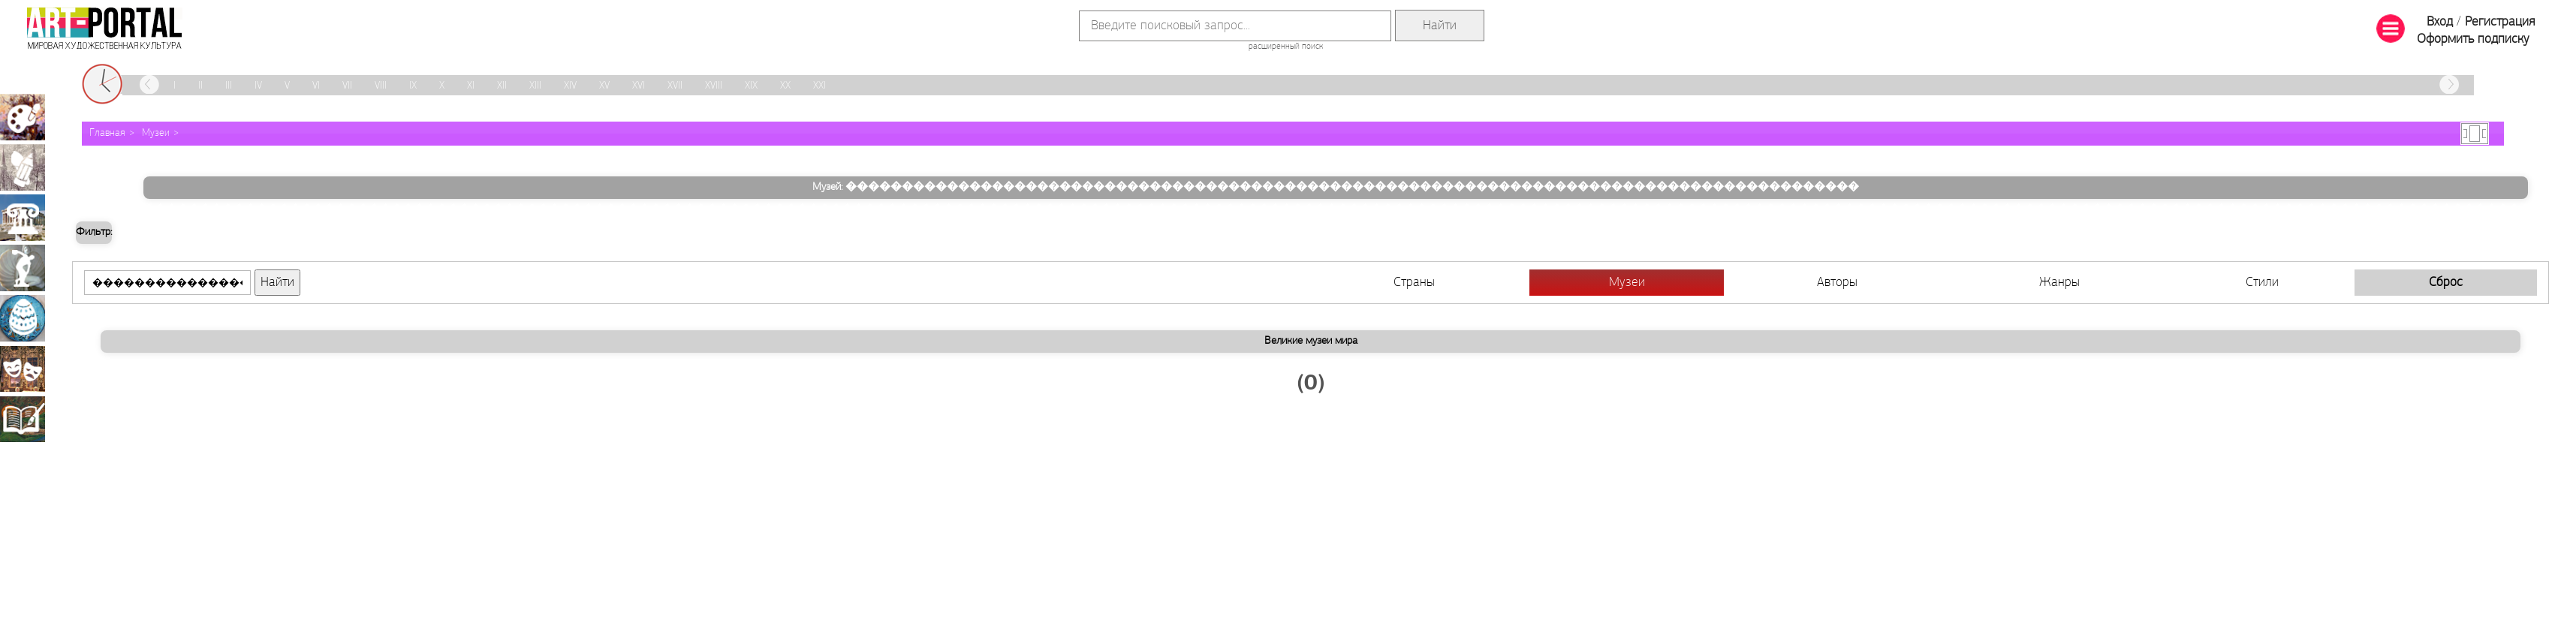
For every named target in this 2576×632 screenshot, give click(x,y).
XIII (535, 86)
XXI (819, 86)
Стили (2262, 282)
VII (347, 86)
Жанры (2059, 282)
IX (413, 86)
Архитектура (22, 217)
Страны (1414, 282)
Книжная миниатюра (22, 419)
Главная (107, 133)
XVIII (713, 86)
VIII (381, 86)
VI (316, 86)
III (228, 86)
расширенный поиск (1286, 46)
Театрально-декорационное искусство (22, 368)
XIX (751, 86)
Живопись (22, 117)
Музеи (156, 133)
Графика (22, 167)
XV (604, 86)
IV (258, 86)
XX (785, 86)
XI (471, 86)
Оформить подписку (2473, 39)
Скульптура (22, 268)
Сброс (2446, 282)
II (200, 86)
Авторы (1837, 282)
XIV (570, 86)
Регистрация (2500, 22)
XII (502, 86)
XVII (674, 86)
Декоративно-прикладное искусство (22, 318)
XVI (638, 86)
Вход (2440, 22)
